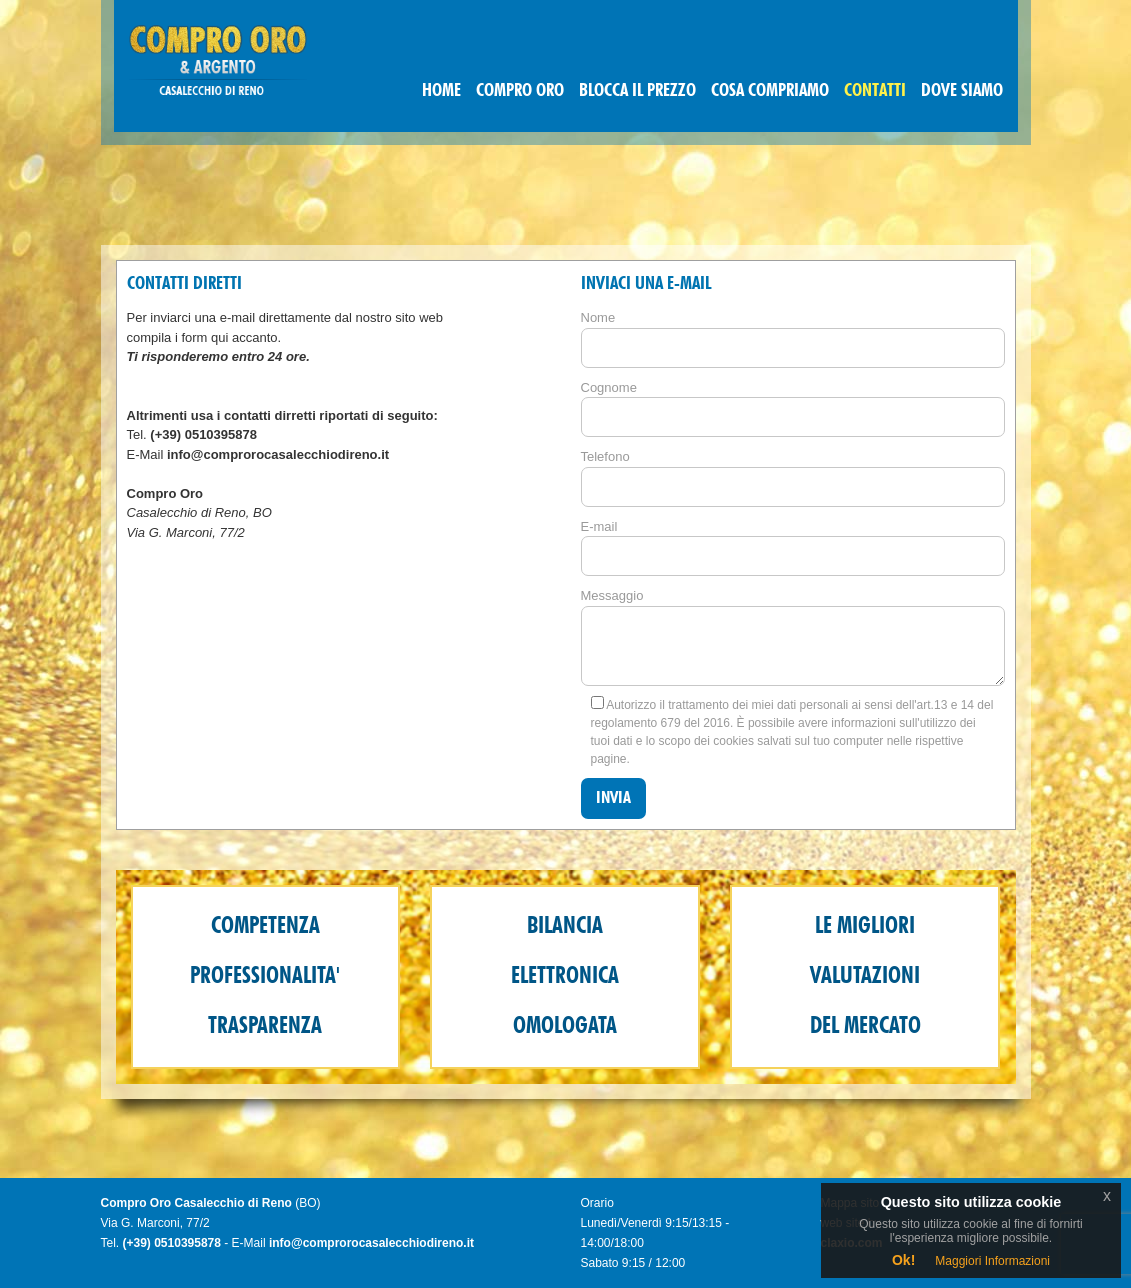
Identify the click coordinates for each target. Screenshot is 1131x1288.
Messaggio (612, 595)
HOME (441, 91)
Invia (613, 797)
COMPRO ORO (520, 91)
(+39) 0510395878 (203, 434)
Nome (598, 317)
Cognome (609, 387)
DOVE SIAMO (962, 91)
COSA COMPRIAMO (770, 91)
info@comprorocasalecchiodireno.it (278, 454)
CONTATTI (875, 91)
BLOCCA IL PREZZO (637, 91)
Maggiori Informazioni (992, 1261)
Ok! (903, 1260)
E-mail (599, 526)
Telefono (605, 456)
